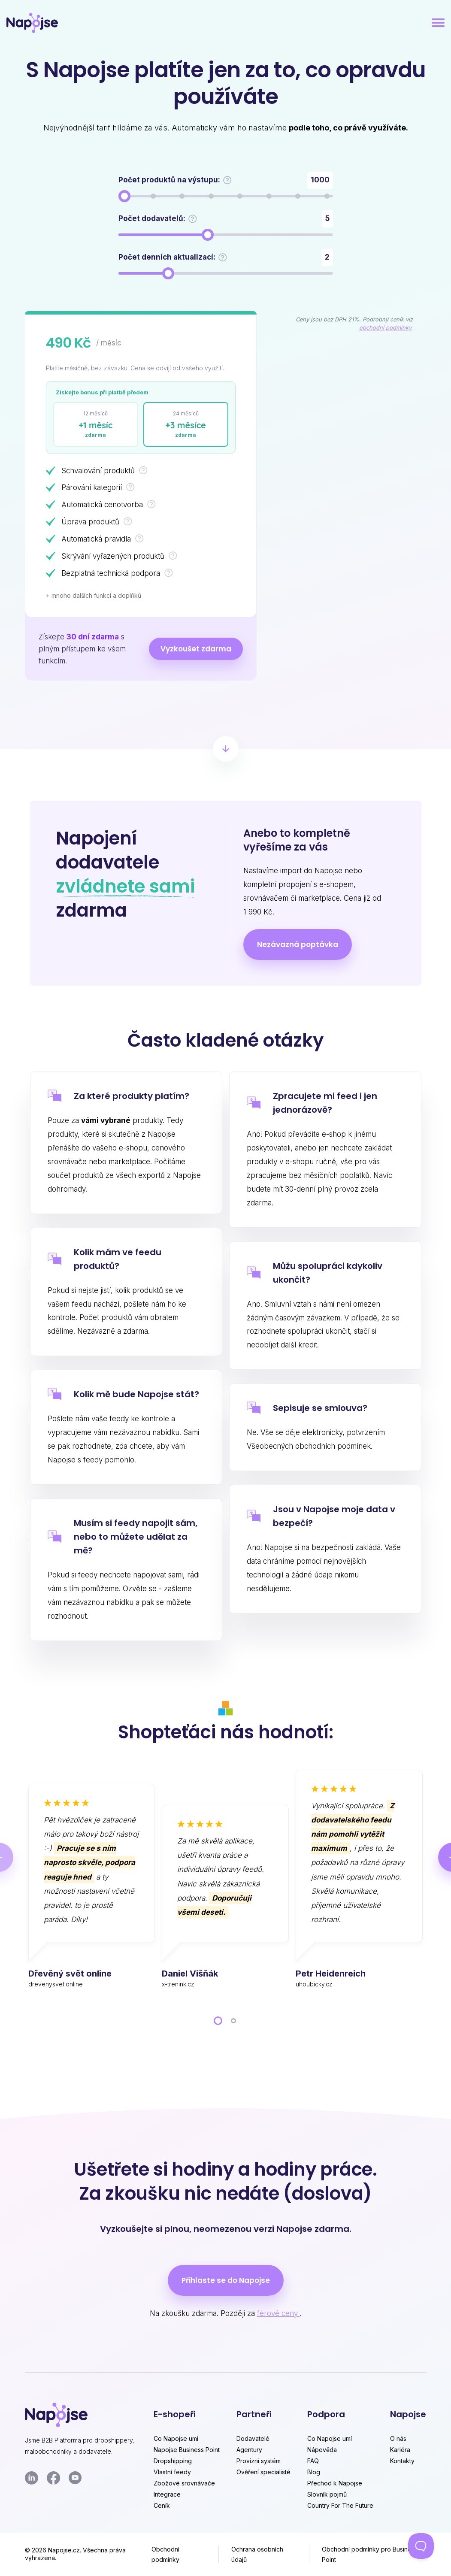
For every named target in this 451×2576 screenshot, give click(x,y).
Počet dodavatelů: (157, 218)
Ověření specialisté (263, 2472)
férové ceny (278, 2313)
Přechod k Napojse (334, 2483)
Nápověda (322, 2449)
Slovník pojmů (327, 2494)
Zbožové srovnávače (184, 2483)
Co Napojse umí (176, 2438)
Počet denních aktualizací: (172, 257)
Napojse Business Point (187, 2449)
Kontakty (402, 2460)
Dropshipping (173, 2460)
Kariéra (400, 2449)
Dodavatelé (252, 2438)
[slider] (124, 196)
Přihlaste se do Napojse (226, 2280)
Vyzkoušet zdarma (195, 649)
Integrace (167, 2494)
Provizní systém (258, 2460)
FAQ (313, 2460)
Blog (313, 2472)
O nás (398, 2438)
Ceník (162, 2505)
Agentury (249, 2449)
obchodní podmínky (385, 327)
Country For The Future (340, 2505)
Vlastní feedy (172, 2472)
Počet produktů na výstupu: (175, 180)
